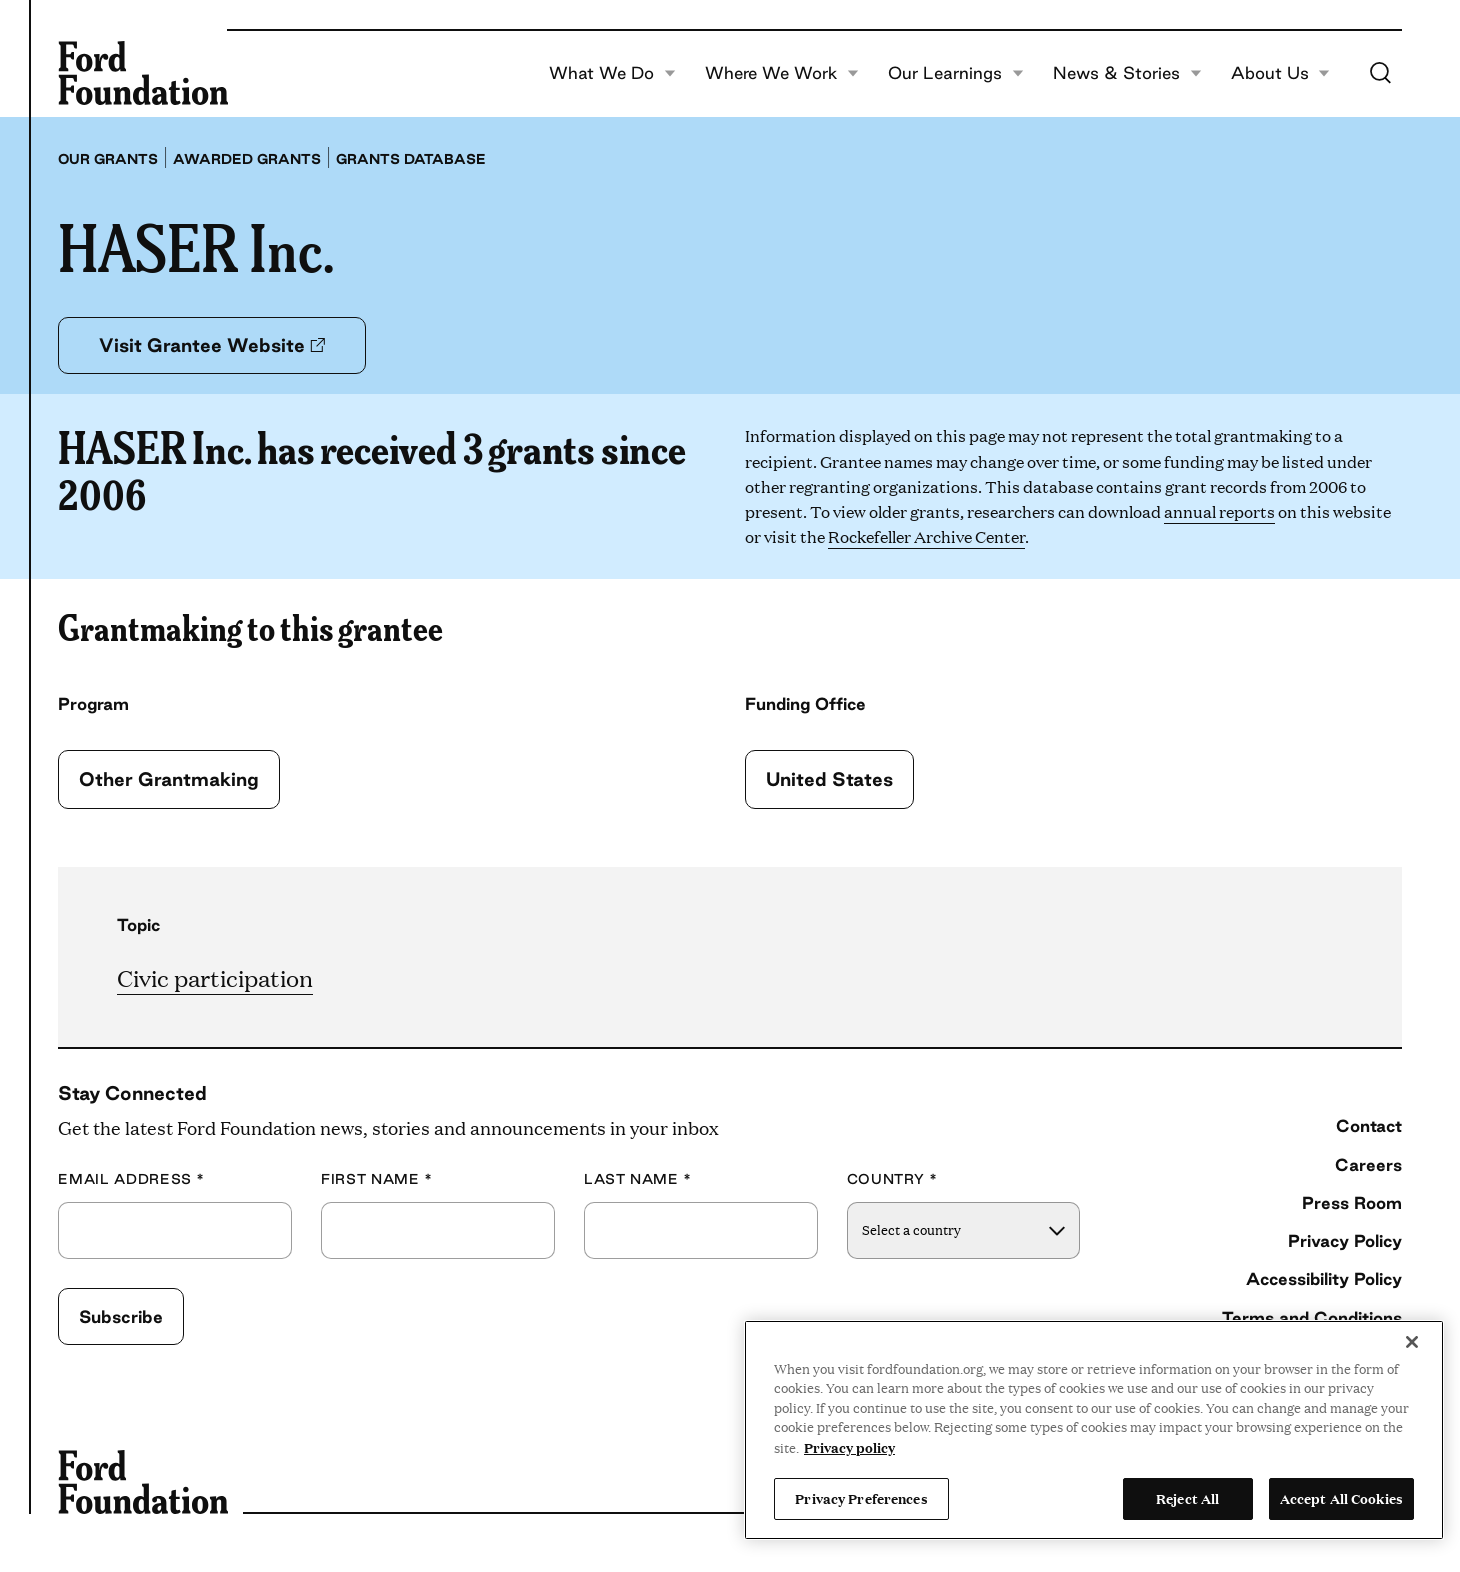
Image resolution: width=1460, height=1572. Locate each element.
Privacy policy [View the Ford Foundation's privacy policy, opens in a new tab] (849, 1447)
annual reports (1219, 511)
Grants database (411, 159)
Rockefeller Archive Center (926, 536)
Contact (1369, 1125)
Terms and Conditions (1312, 1317)
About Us (1281, 73)
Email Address (131, 1179)
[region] (1094, 1430)
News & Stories (1127, 73)
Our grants (108, 159)
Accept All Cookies (1341, 1498)
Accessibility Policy (1324, 1278)
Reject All (1187, 1498)
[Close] (1412, 1342)
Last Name (638, 1179)
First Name (377, 1179)
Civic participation (215, 978)
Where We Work (782, 73)
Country (892, 1179)
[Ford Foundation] (143, 73)
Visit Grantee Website (212, 345)
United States (829, 779)
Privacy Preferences (861, 1498)
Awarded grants (247, 159)
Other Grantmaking (169, 779)
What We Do (612, 73)
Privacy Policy (1345, 1240)
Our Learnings (956, 73)
